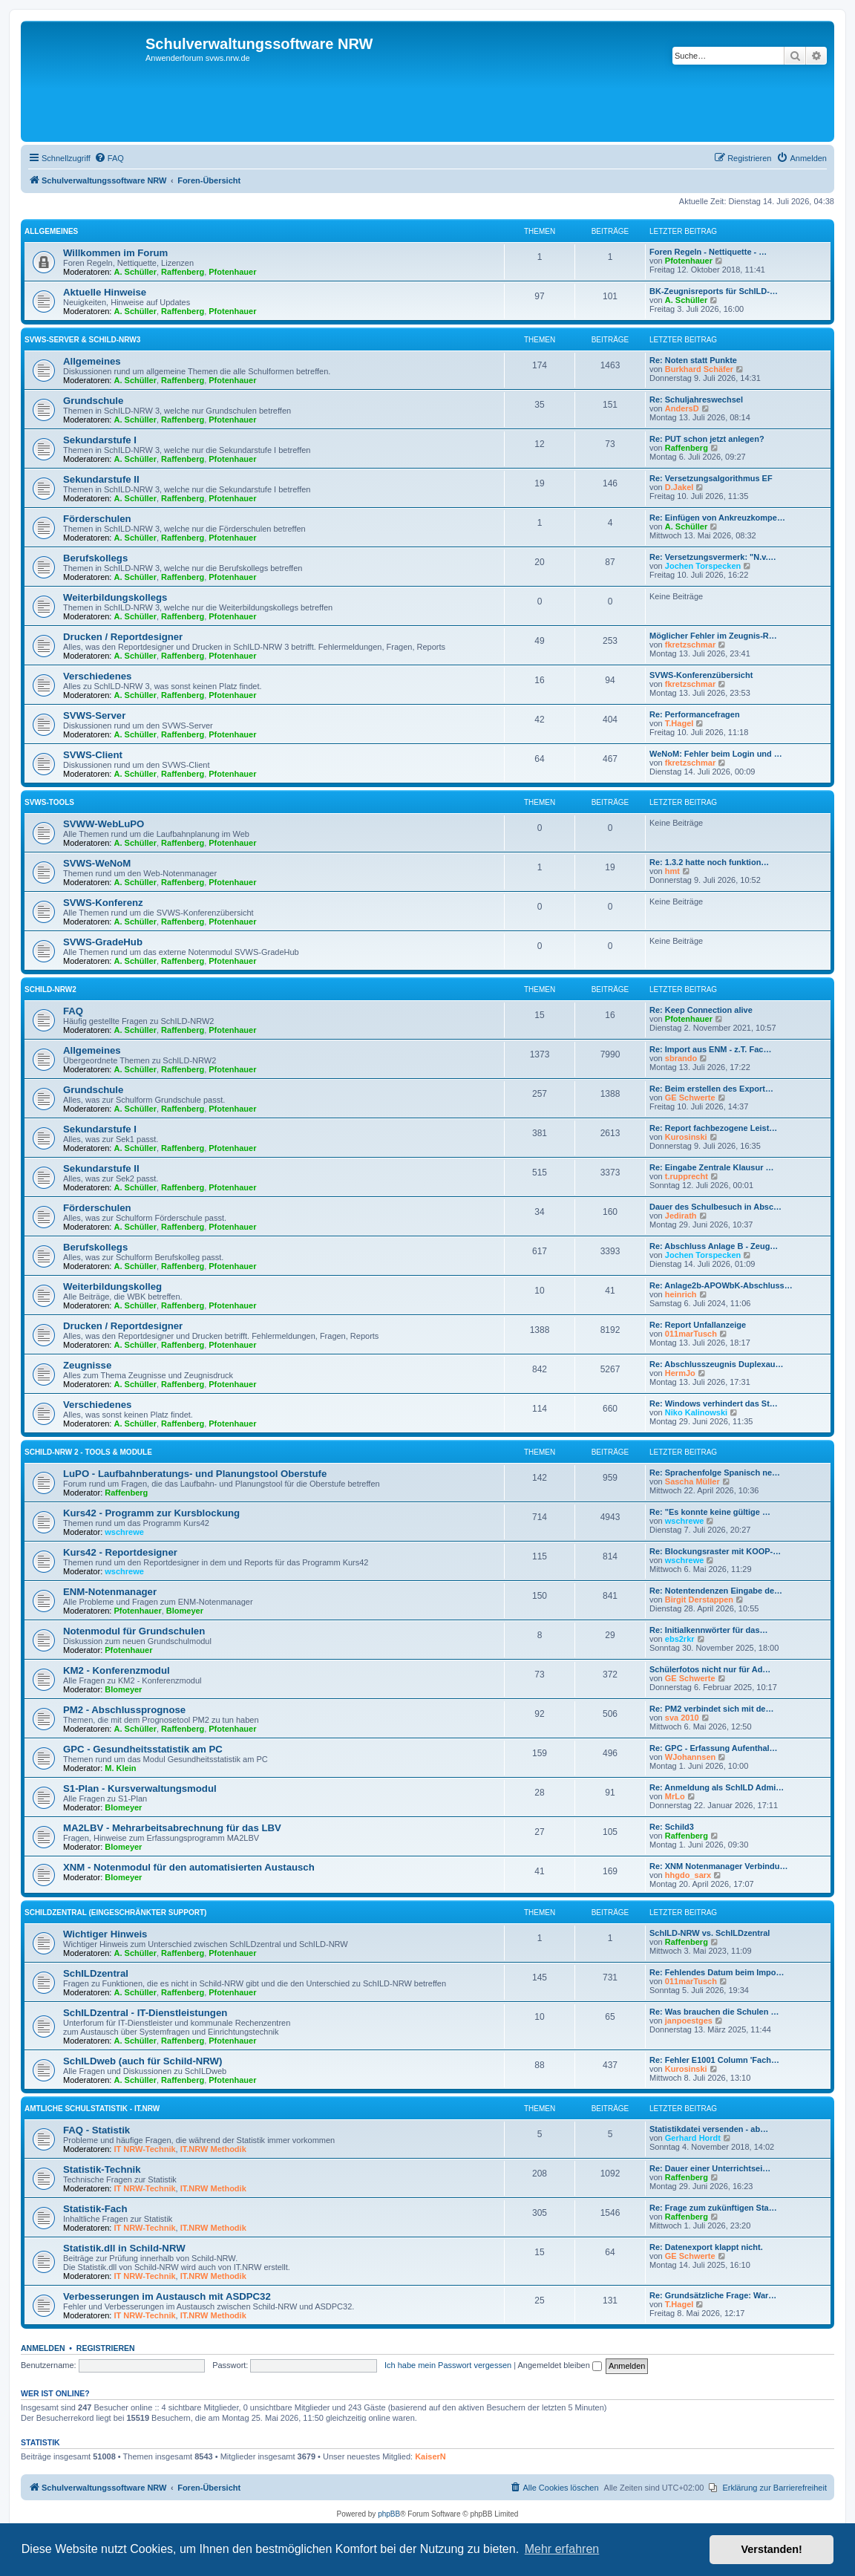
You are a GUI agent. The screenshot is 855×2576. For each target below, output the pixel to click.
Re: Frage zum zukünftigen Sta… (713, 2207)
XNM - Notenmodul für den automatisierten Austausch (189, 1867)
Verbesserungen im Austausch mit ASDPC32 (167, 2296)
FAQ (73, 1011)
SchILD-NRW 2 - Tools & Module (88, 1452)
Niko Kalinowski (696, 1412)
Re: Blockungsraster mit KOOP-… (715, 1551)
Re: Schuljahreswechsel (696, 399)
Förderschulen (97, 518)
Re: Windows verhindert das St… (713, 1403)
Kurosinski (686, 1136)
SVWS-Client (92, 754)
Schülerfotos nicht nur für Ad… (709, 1669)
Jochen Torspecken (703, 565)
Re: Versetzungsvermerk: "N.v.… (712, 556)
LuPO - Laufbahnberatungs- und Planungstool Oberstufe (195, 1473)
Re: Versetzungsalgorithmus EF (711, 478)
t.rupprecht (686, 1176)
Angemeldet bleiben (560, 2365)
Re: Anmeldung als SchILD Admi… (716, 1787)
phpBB (389, 2514)
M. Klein (120, 1768)
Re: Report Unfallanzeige (697, 1324)
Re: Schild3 (671, 1826)
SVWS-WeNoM (97, 863)
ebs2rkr (680, 1638)
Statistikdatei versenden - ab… (708, 2129)
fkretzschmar (690, 644)
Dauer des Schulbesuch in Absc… (715, 1206)
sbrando (681, 1058)
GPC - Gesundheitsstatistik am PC (143, 1749)
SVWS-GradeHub (102, 942)
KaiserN (430, 2456)
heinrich (681, 1294)
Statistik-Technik (102, 2169)
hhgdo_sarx (688, 1875)
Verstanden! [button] (771, 2549)
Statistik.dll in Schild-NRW (124, 2248)
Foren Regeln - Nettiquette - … (708, 251)
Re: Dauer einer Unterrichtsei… (709, 2168)
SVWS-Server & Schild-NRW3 (82, 340)
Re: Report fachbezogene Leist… (713, 1128)
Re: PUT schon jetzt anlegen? (706, 438)
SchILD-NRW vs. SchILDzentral (709, 1932)
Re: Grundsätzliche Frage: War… (712, 2295)
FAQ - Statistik (96, 2130)
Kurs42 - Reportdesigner (120, 1552)
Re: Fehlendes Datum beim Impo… (716, 1972)
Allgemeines (51, 231)
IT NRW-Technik (145, 2149)
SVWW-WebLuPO (103, 823)
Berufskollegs (95, 558)
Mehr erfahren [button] (562, 2549)
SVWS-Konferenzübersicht (701, 675)
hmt (672, 871)
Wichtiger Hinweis (105, 1934)
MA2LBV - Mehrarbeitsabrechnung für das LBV (172, 1827)
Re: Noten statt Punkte (693, 360)
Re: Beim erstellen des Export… (711, 1088)
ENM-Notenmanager (110, 1591)
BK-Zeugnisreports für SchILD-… (713, 291)
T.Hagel (679, 723)
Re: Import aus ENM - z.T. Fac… (710, 1049)
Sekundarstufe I (100, 440)
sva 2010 (682, 1717)
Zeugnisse (87, 1365)
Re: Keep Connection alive (701, 1009)
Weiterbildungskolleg (112, 1286)
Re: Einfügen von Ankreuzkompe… (717, 517)
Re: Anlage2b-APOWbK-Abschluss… (721, 1285)
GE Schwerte (690, 1097)
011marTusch (691, 1333)
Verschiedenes (97, 676)
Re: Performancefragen (694, 714)
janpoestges (688, 2020)
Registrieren (105, 2348)
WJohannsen (690, 1756)
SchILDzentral (95, 1973)
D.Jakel (679, 487)
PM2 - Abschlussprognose (124, 1709)
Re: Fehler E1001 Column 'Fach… (714, 2059)
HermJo (680, 1373)
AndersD (682, 408)
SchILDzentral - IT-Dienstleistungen (145, 2012)
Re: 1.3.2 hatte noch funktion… (709, 862)
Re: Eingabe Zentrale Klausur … (711, 1167)
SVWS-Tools (49, 802)
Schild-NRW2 (50, 989)
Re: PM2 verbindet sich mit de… (711, 1708)
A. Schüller (135, 271)
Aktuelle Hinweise (104, 292)
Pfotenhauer (232, 271)
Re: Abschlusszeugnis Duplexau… (716, 1364)
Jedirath (681, 1215)
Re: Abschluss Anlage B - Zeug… (713, 1246)
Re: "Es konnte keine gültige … (709, 1511)
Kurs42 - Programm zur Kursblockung (151, 1513)
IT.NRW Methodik (213, 2149)
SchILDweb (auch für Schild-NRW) (142, 2061)
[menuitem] (109, 158)
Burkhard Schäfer (699, 369)
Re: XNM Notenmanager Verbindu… (718, 1866)
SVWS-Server (94, 715)
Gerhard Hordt (693, 2137)
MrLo (675, 1796)
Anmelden (43, 2348)
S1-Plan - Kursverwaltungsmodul (140, 1788)
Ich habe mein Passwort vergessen (447, 2365)
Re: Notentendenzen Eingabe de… (715, 1590)
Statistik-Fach (95, 2208)
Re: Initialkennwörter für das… (708, 1630)
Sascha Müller (692, 1481)
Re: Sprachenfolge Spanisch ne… (714, 1472)
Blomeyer (184, 1610)
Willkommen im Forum (115, 252)
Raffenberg (182, 271)
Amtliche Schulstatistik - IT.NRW (92, 2108)
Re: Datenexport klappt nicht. (706, 2247)
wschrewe (124, 1531)
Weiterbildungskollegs (115, 597)
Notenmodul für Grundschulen (134, 1631)
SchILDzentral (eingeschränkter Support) (115, 1912)
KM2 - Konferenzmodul (116, 1670)
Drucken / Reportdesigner (123, 636)
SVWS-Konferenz (103, 902)
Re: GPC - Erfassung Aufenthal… (713, 1748)
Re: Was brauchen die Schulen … (714, 2011)
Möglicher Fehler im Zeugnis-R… (713, 635)
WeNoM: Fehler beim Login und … (715, 753)
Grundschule (93, 400)
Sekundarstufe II (101, 479)
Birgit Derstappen (699, 1599)
